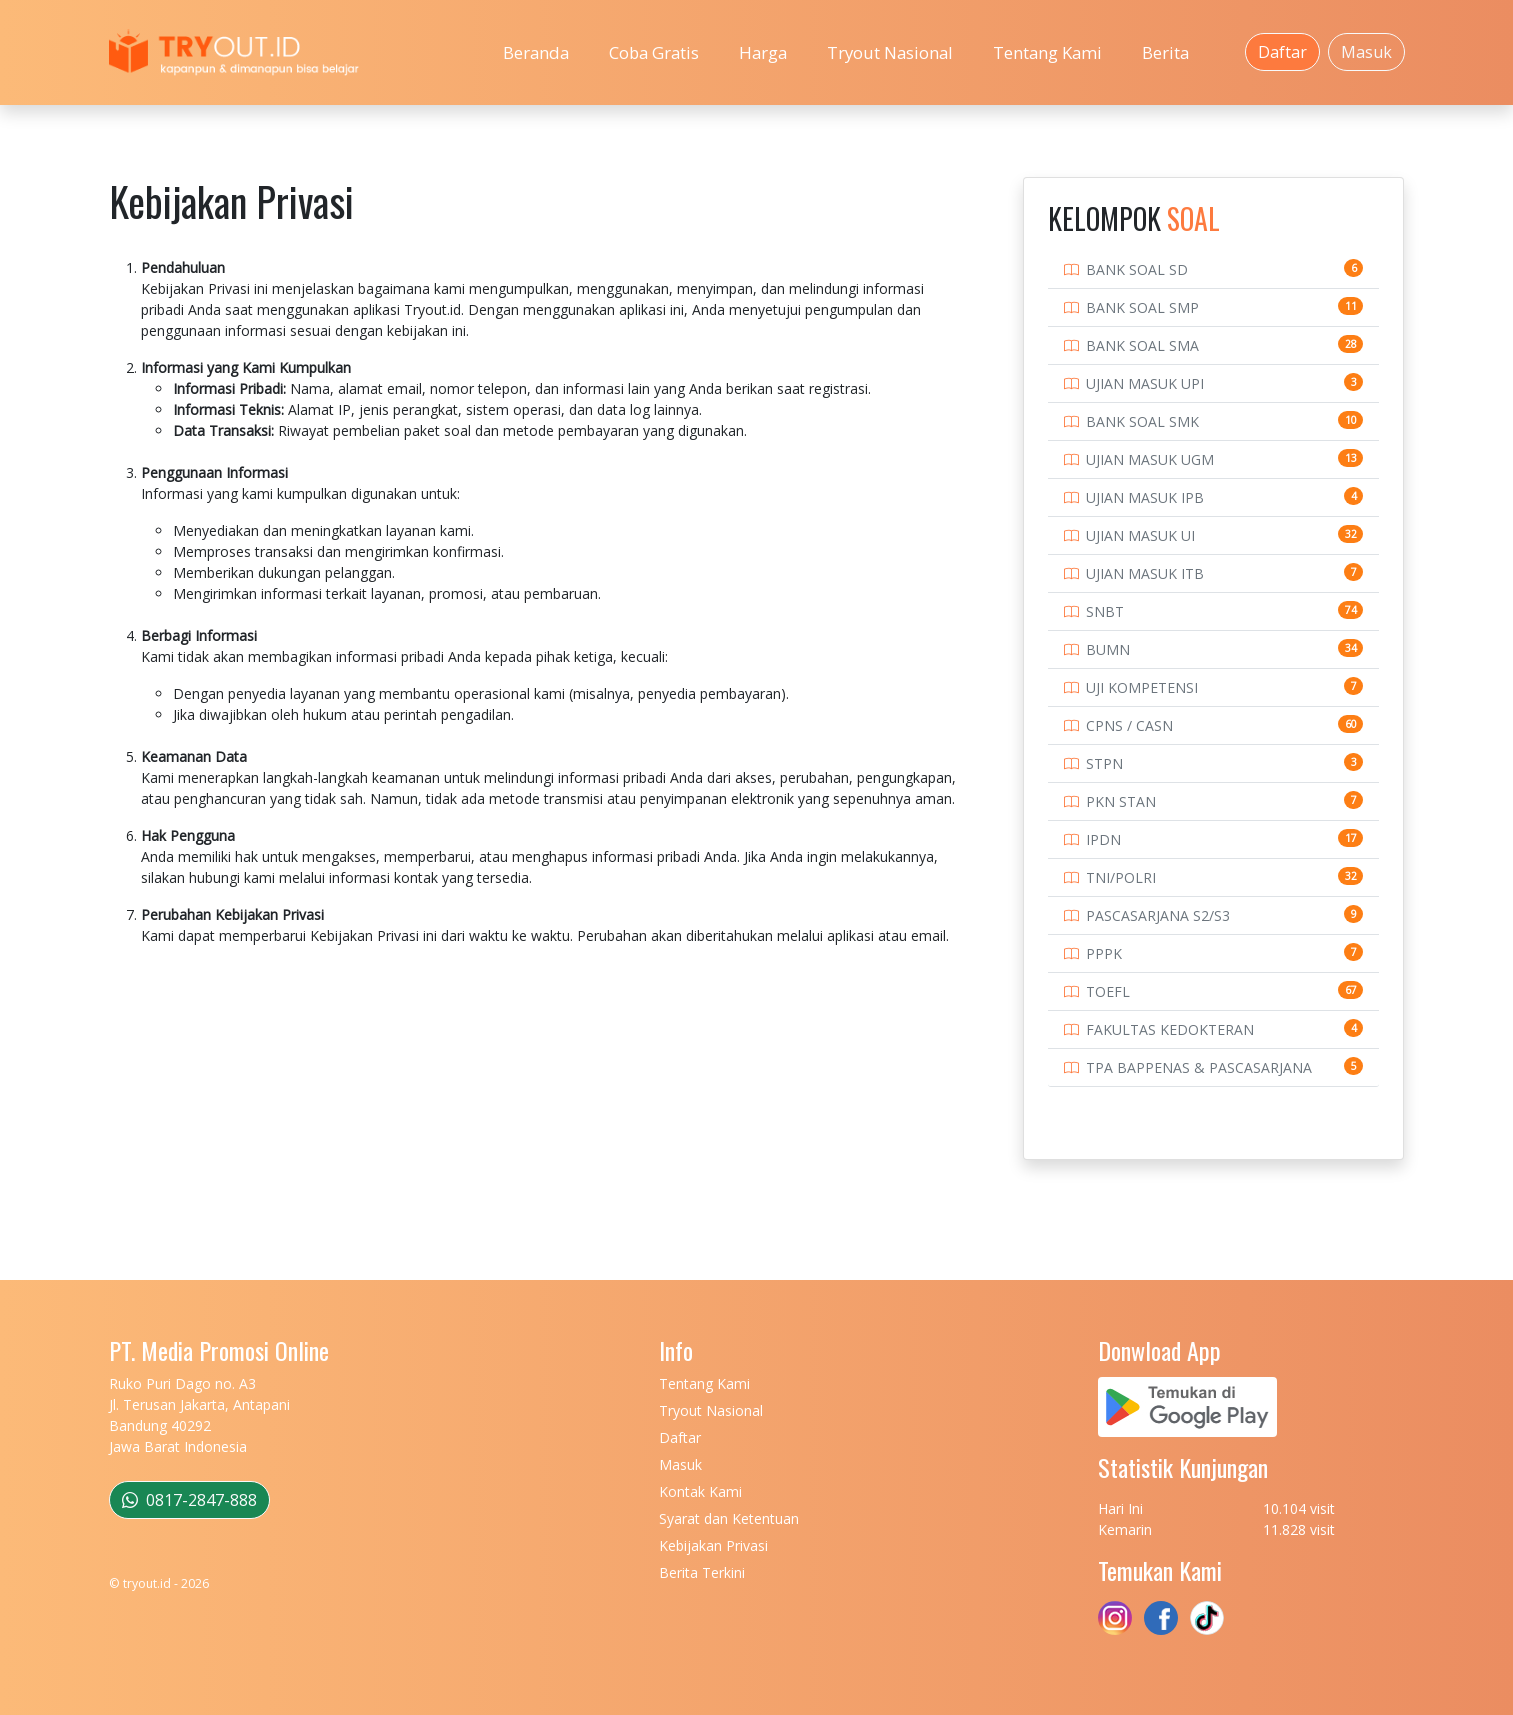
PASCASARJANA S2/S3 (1158, 915)
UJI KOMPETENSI (1142, 687)
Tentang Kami (1047, 52)
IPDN (1103, 839)
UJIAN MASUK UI (1140, 535)
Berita (1165, 52)
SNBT (1105, 611)
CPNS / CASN (1129, 725)
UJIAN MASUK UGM (1150, 459)
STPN (1104, 763)
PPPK (1104, 953)
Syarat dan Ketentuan (729, 1518)
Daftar (1282, 52)
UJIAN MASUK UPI (1145, 383)
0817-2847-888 (189, 1500)
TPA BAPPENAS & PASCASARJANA (1199, 1067)
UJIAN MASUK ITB (1145, 573)
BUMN (1108, 649)
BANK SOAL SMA (1142, 345)
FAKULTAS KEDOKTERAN (1170, 1029)
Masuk (1366, 52)
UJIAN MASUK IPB (1145, 497)
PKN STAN (1121, 801)
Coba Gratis (654, 52)
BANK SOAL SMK (1142, 421)
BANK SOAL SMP (1142, 307)
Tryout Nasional (890, 52)
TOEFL (1108, 991)
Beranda (536, 52)
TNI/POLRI (1121, 877)
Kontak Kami (700, 1491)
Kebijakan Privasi (713, 1545)
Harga (763, 52)
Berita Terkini (702, 1572)
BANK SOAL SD (1137, 269)
